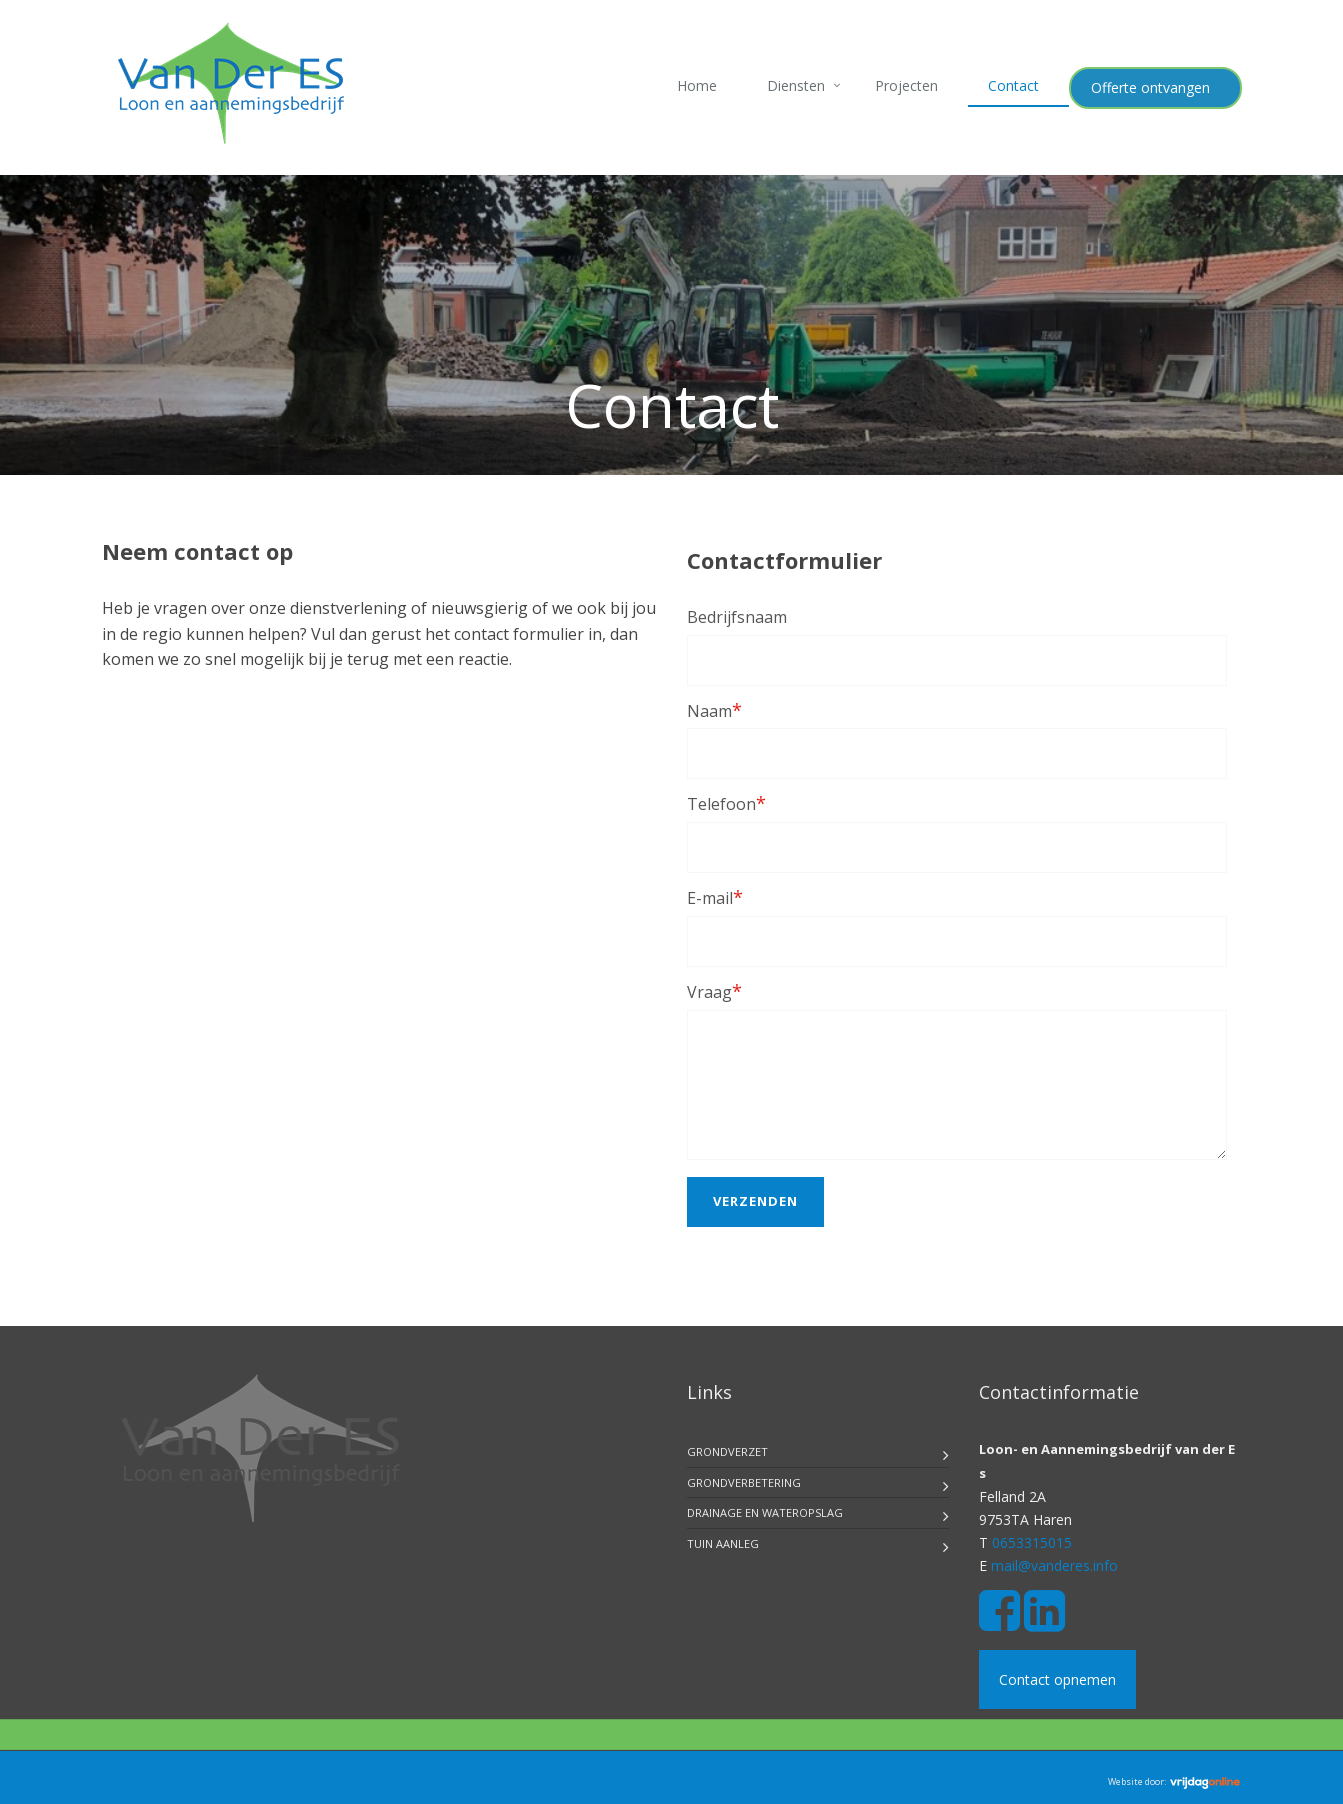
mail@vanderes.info (1054, 1565)
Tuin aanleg (723, 1543)
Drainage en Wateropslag (765, 1512)
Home (697, 85)
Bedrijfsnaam (737, 617)
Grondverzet (727, 1451)
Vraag (714, 991)
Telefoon (726, 803)
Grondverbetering (744, 1482)
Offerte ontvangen (1150, 87)
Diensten (796, 85)
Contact (1013, 85)
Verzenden (755, 1201)
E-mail (715, 897)
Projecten (906, 85)
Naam (714, 710)
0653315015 (1032, 1542)
